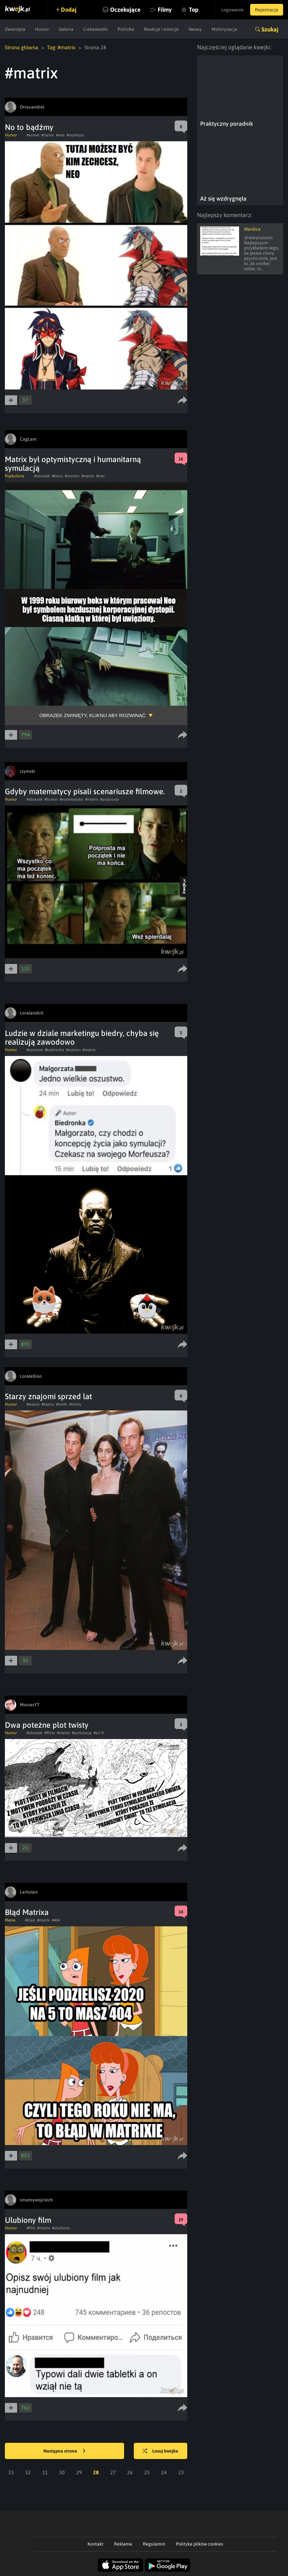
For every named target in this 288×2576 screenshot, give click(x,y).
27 (113, 2472)
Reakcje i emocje (161, 29)
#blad (30, 1920)
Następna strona (64, 2451)
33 (11, 2472)
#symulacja (82, 1733)
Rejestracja (266, 9)
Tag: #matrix (61, 47)
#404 (56, 1920)
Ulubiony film (28, 2220)
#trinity (75, 1404)
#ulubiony (61, 2228)
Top (193, 9)
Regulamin (154, 2544)
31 (45, 2472)
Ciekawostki (95, 29)
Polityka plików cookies (199, 2544)
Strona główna (21, 47)
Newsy (195, 29)
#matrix (47, 135)
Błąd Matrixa (27, 1912)
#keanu (47, 1404)
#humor (51, 799)
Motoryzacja (224, 29)
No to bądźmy (29, 127)
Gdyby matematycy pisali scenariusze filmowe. (85, 791)
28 (96, 2472)
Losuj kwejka (160, 2451)
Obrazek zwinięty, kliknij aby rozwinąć (92, 715)
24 (164, 2472)
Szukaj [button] (269, 29)
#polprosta (109, 799)
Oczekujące (125, 9)
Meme (10, 1920)
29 (79, 2472)
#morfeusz (75, 135)
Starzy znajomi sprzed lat (48, 1396)
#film (31, 2228)
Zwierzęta (15, 29)
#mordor (72, 476)
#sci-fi (99, 1733)
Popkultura (14, 476)
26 (130, 2472)
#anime (33, 135)
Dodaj (68, 9)
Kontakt (95, 2544)
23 (181, 2472)
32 (28, 2472)
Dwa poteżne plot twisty (46, 1725)
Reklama (123, 2544)
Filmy (165, 9)
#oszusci (73, 1050)
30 (62, 2472)
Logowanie (232, 9)
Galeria (66, 29)
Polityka (126, 29)
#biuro (57, 476)
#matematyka (71, 799)
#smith (61, 1404)
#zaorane (35, 1050)
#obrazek (42, 476)
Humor (42, 29)
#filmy (49, 1733)
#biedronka (54, 1050)
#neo (60, 135)
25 (147, 2472)
